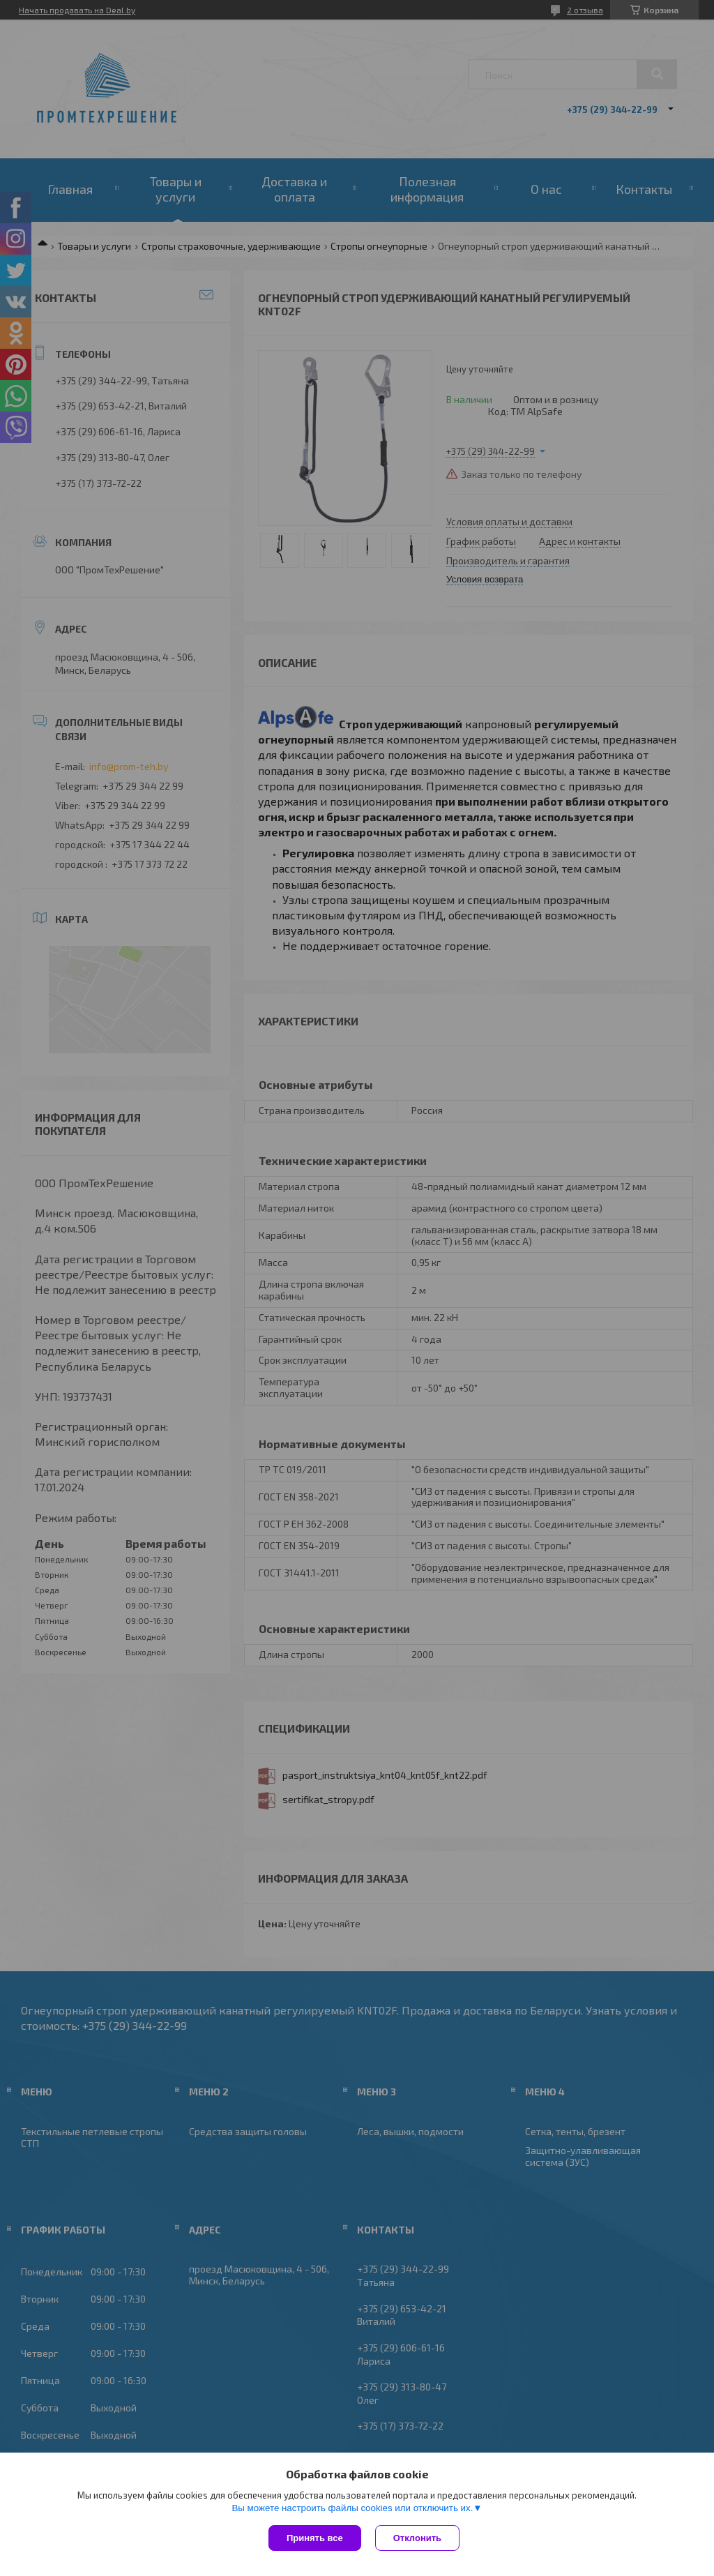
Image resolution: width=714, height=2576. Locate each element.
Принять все (315, 2538)
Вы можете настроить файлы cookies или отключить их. (352, 2508)
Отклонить (417, 2538)
